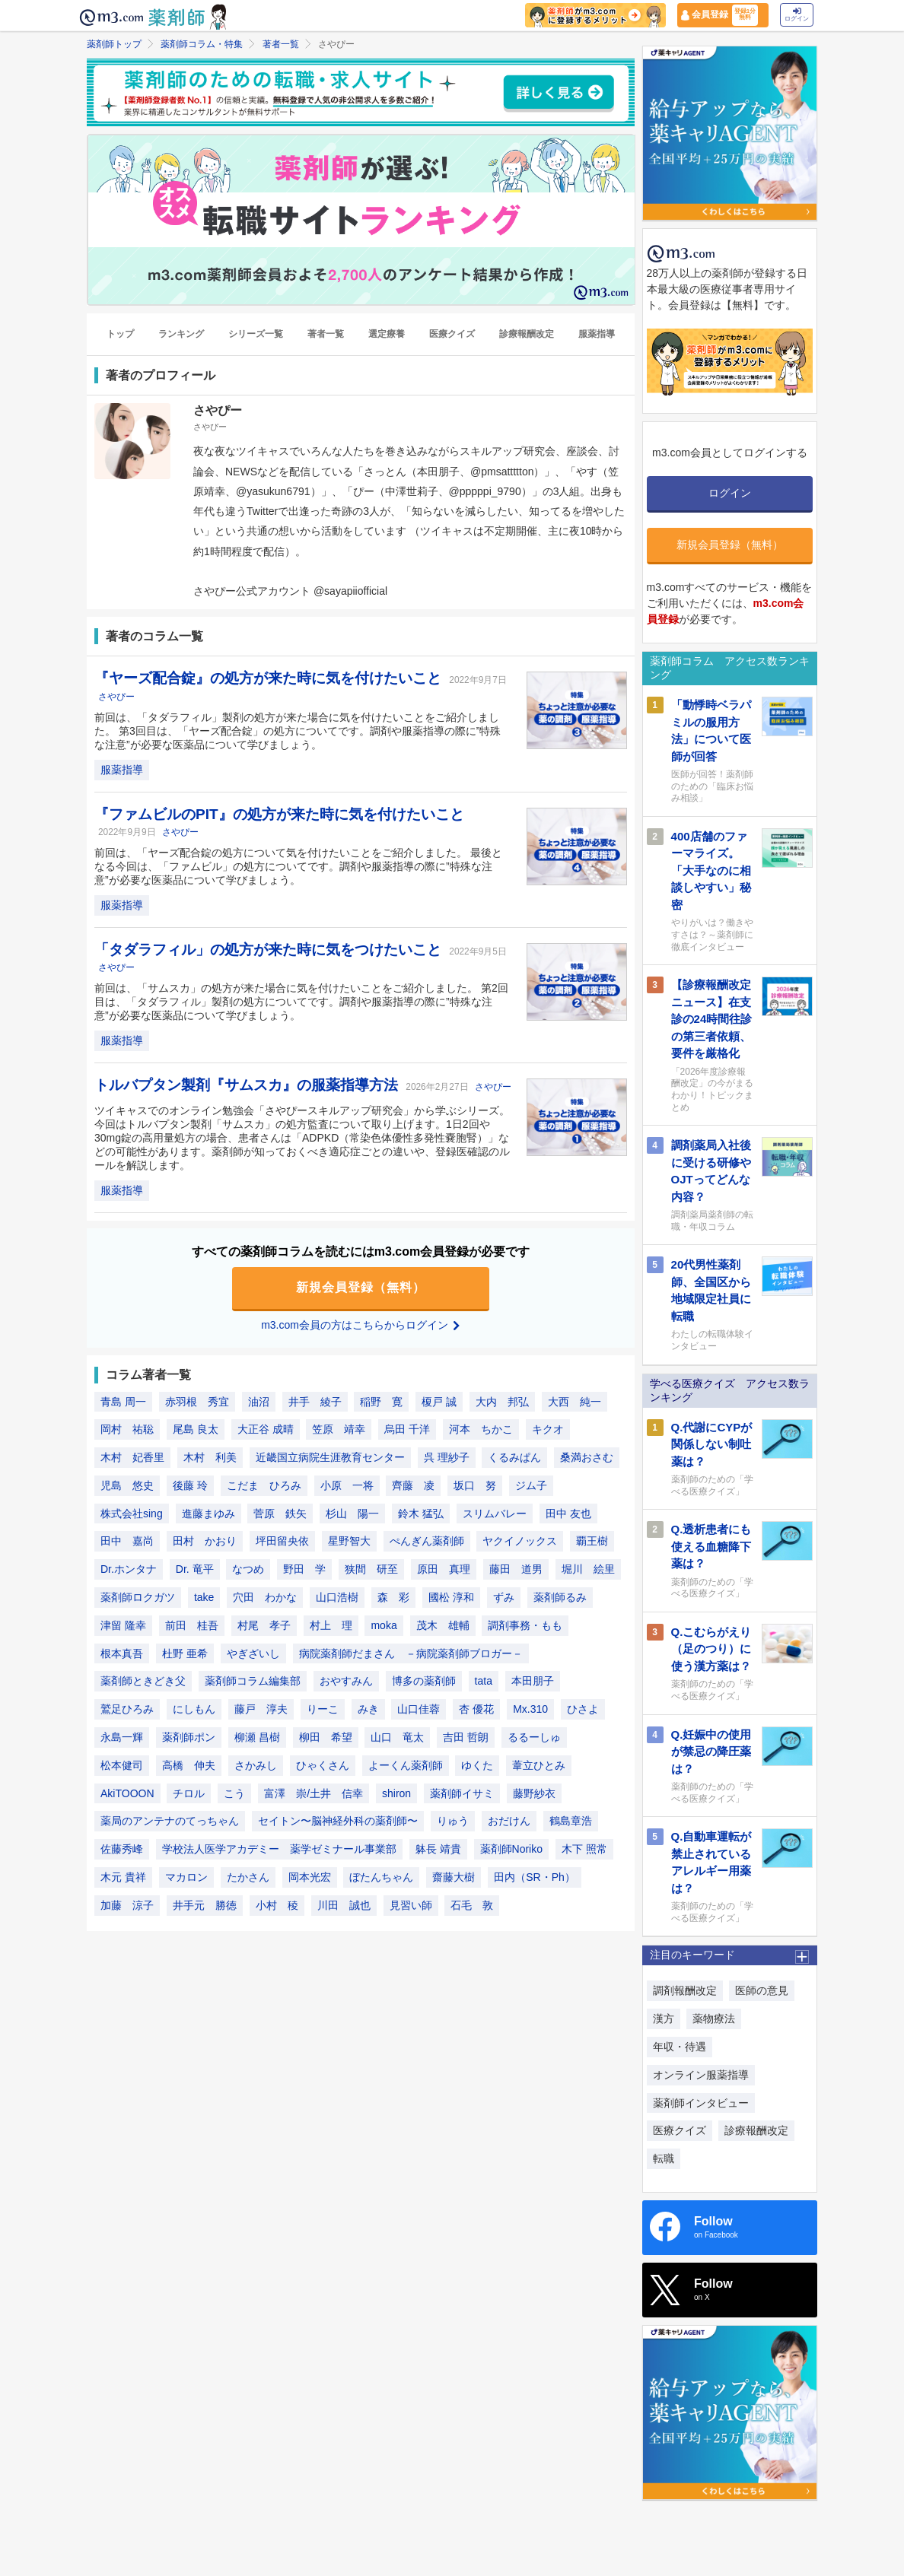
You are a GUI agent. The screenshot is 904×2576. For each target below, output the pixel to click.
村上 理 (331, 1625)
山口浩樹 (337, 1597)
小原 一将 (347, 1485)
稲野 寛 (381, 1402)
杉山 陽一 (352, 1513)
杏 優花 (476, 1709)
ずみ (503, 1597)
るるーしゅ (534, 1737)
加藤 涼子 (127, 1905)
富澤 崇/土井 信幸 (313, 1793)
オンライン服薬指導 (701, 2075)
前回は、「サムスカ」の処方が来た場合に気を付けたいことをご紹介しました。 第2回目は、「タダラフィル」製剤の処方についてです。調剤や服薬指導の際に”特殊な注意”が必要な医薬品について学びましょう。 (301, 1001)
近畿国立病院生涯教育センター (330, 1457)
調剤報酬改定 (685, 1990)
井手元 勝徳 (205, 1905)
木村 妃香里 (132, 1457)
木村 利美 (210, 1457)
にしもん (194, 1709)
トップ (120, 334)
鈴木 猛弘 (421, 1513)
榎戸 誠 (439, 1402)
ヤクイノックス (519, 1541)
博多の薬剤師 (424, 1681)
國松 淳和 (451, 1597)
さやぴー (116, 696)
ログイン (797, 15)
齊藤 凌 (413, 1485)
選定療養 (386, 334)
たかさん (248, 1877)
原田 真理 (443, 1569)
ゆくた (477, 1765)
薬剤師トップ (114, 44)
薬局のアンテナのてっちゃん (169, 1821)
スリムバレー (495, 1513)
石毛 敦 (471, 1905)
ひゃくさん (322, 1765)
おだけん (509, 1821)
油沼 (258, 1402)
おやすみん (346, 1681)
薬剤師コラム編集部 (253, 1681)
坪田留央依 (282, 1541)
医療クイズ (452, 334)
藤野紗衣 (534, 1793)
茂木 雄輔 (443, 1625)
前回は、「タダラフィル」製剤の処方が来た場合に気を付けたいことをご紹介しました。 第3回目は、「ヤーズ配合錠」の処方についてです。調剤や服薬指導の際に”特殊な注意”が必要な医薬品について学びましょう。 (297, 731)
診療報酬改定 (526, 334)
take (204, 1597)
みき (368, 1709)
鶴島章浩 (570, 1821)
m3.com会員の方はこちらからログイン (360, 1325)
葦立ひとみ (538, 1765)
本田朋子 (532, 1681)
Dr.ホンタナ (128, 1569)
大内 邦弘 (502, 1402)
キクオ (548, 1429)
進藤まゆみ (208, 1513)
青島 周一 (123, 1402)
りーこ (323, 1709)
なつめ (248, 1569)
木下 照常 (584, 1849)
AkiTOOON (127, 1793)
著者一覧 (281, 44)
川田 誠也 (344, 1905)
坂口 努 (475, 1485)
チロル (189, 1793)
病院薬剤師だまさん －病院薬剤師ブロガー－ (411, 1653)
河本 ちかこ (481, 1429)
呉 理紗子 (447, 1457)
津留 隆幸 (123, 1625)
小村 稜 (277, 1905)
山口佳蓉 (418, 1709)
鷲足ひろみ (127, 1709)
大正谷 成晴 (265, 1429)
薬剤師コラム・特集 (202, 44)
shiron (396, 1793)
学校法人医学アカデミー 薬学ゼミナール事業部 (279, 1849)
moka (383, 1625)
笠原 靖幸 (338, 1429)
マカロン (186, 1877)
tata (483, 1681)
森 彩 (393, 1597)
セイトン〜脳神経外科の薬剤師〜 (338, 1821)
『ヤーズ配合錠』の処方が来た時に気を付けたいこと (269, 678)
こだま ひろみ (264, 1485)
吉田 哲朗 (466, 1737)
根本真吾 (121, 1653)
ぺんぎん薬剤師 (427, 1541)
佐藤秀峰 (121, 1849)
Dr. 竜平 (195, 1569)
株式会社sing (131, 1513)
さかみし (255, 1765)
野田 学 (304, 1569)
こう (234, 1793)
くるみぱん (514, 1457)
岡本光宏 (309, 1877)
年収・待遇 (679, 2047)
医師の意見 (761, 1990)
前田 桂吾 (191, 1625)
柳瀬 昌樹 (257, 1737)
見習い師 (411, 1905)
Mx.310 (530, 1709)
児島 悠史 (127, 1485)
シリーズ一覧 (255, 334)
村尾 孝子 (264, 1625)
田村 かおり (205, 1541)
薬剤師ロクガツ (137, 1597)
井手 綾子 (315, 1402)
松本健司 (121, 1765)
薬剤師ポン (188, 1737)
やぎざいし (253, 1653)
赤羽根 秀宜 (197, 1402)
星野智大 (349, 1541)
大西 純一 (574, 1402)
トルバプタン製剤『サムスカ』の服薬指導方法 (248, 1085)
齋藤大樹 (453, 1877)
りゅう (453, 1821)
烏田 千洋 (407, 1429)
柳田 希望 (325, 1737)
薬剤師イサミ (462, 1793)
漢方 (663, 2018)
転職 (663, 2158)
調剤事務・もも (525, 1625)
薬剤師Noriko (511, 1849)
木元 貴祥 (123, 1877)
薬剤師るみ (560, 1597)
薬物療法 (713, 2018)
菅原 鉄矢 (280, 1513)
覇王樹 (592, 1541)
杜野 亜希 (185, 1653)
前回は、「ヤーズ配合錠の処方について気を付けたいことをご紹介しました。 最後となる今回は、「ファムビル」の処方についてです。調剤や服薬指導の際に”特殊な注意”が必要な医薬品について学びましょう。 (298, 866)
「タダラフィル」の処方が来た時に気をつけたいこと (269, 950)
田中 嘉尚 (127, 1541)
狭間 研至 (371, 1569)
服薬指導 (596, 334)
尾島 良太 (195, 1429)
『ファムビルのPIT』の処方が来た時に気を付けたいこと (279, 814)
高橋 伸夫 (188, 1765)
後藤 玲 (190, 1485)
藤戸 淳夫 (261, 1709)
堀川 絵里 (588, 1569)
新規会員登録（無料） (360, 1287)
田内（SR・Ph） (534, 1877)
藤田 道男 (516, 1569)
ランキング (181, 334)
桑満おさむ (586, 1457)
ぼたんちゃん (381, 1877)
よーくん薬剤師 (405, 1765)
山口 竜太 (397, 1737)
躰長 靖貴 (438, 1849)
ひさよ (583, 1709)
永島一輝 (121, 1737)
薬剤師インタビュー (701, 2103)
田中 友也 (568, 1513)
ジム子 (531, 1485)
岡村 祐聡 (127, 1429)
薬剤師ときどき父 (143, 1681)
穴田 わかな (265, 1597)
